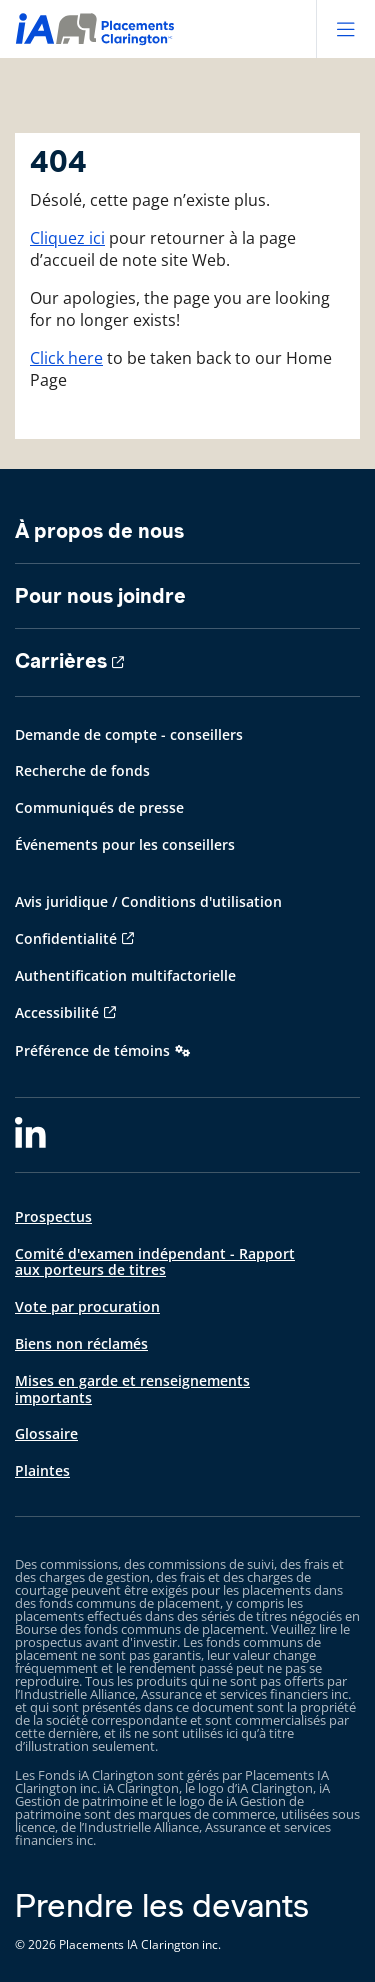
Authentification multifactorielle (125, 975)
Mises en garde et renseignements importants (132, 1389)
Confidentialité (66, 938)
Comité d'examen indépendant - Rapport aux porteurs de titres (155, 1262)
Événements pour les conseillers (125, 844)
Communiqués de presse (99, 807)
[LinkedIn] (30, 1135)
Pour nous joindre (100, 596)
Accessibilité (57, 1012)
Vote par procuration (87, 1306)
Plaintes (42, 1470)
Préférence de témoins (92, 1050)
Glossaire (46, 1433)
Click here (66, 358)
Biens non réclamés (81, 1343)
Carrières (61, 661)
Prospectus (53, 1216)
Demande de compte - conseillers (129, 734)
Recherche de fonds (82, 770)
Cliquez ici (67, 238)
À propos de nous (99, 531)
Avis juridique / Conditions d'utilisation (148, 901)
